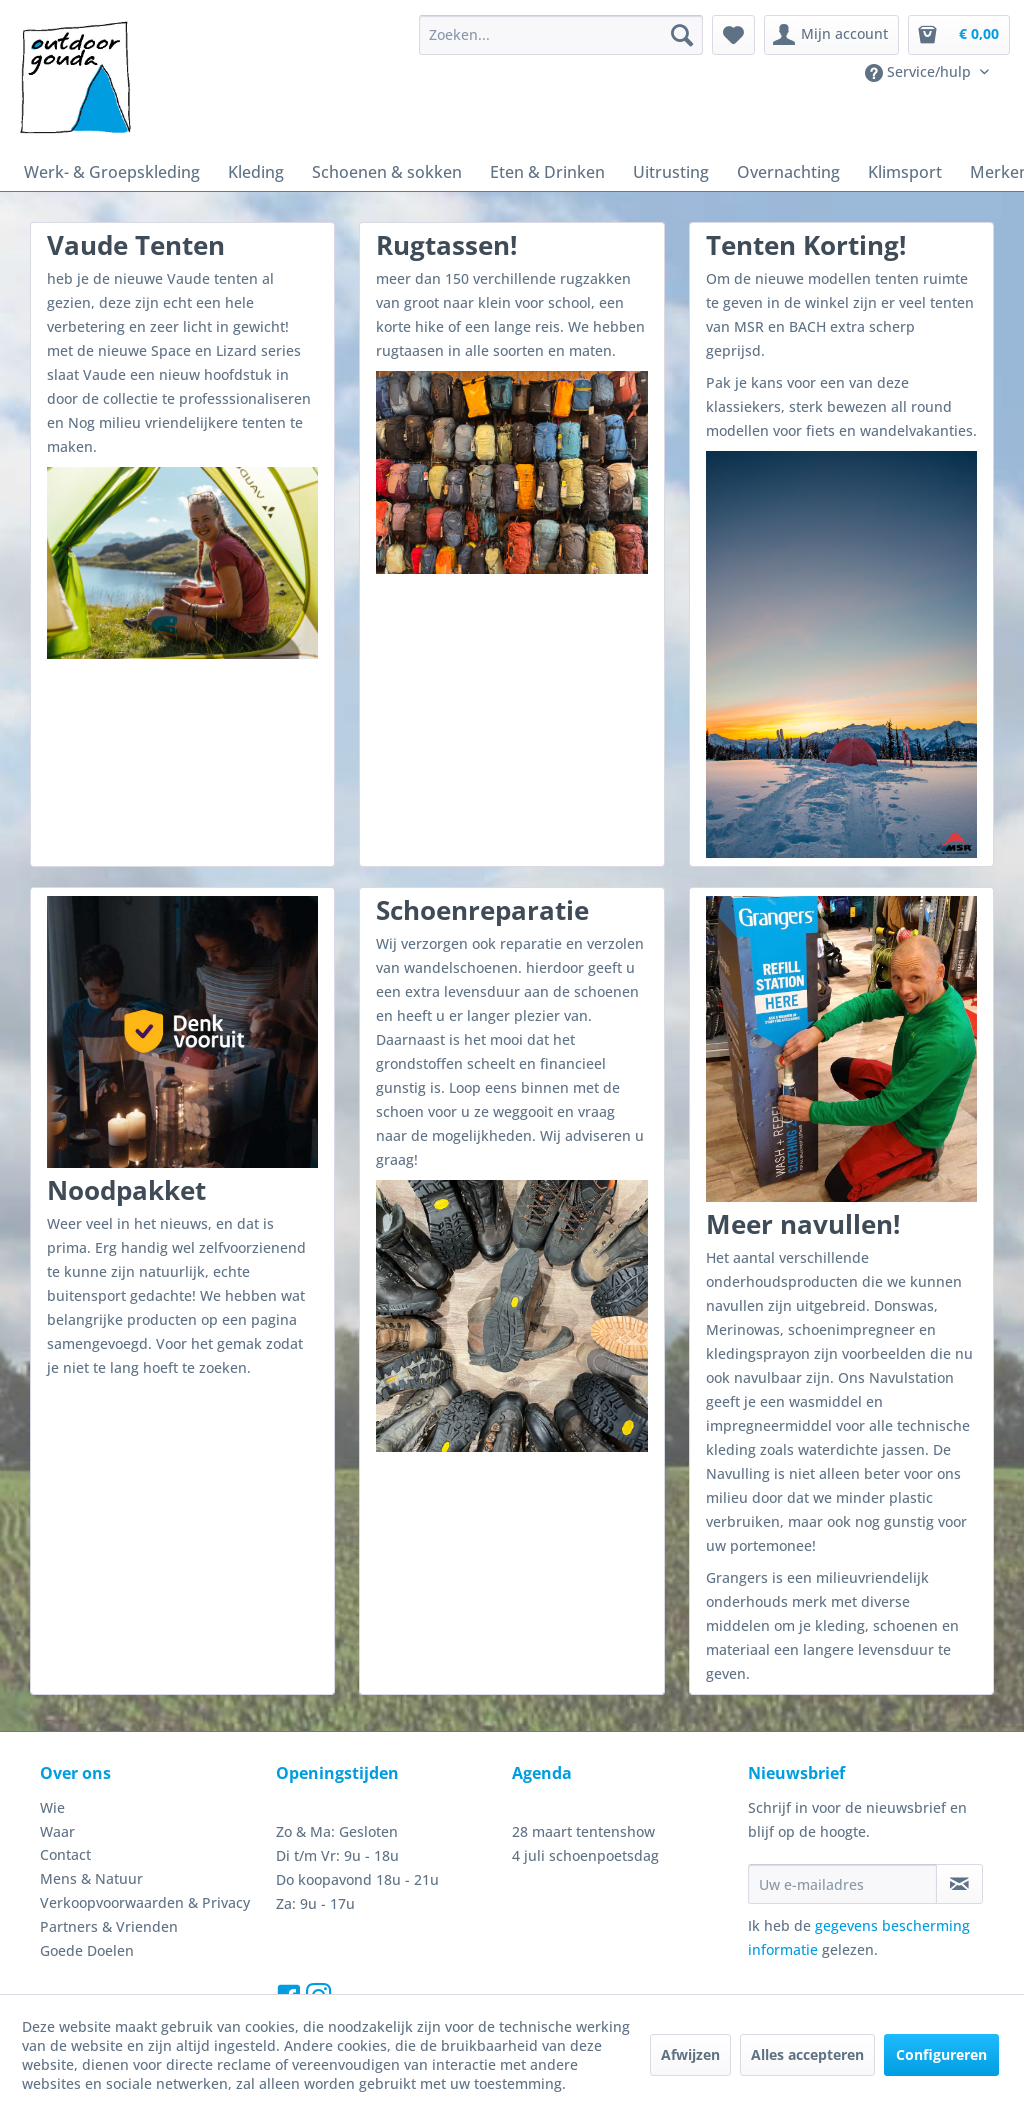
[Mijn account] (837, 35)
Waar (56, 1755)
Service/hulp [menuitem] (923, 72)
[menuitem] (571, 35)
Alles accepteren (807, 2061)
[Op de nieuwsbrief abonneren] (959, 1808)
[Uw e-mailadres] (842, 1808)
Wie (52, 1731)
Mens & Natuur (86, 1802)
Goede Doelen (85, 1874)
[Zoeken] (692, 35)
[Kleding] (243, 170)
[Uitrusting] (638, 170)
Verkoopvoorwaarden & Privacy (137, 1826)
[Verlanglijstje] (743, 35)
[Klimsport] (856, 170)
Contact (64, 1778)
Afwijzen (692, 2061)
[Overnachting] (747, 170)
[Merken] (944, 170)
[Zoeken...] (571, 35)
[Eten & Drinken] (523, 170)
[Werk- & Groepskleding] (106, 170)
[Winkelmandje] (959, 35)
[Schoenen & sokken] (369, 170)
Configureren (939, 2061)
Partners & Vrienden (103, 1850)
